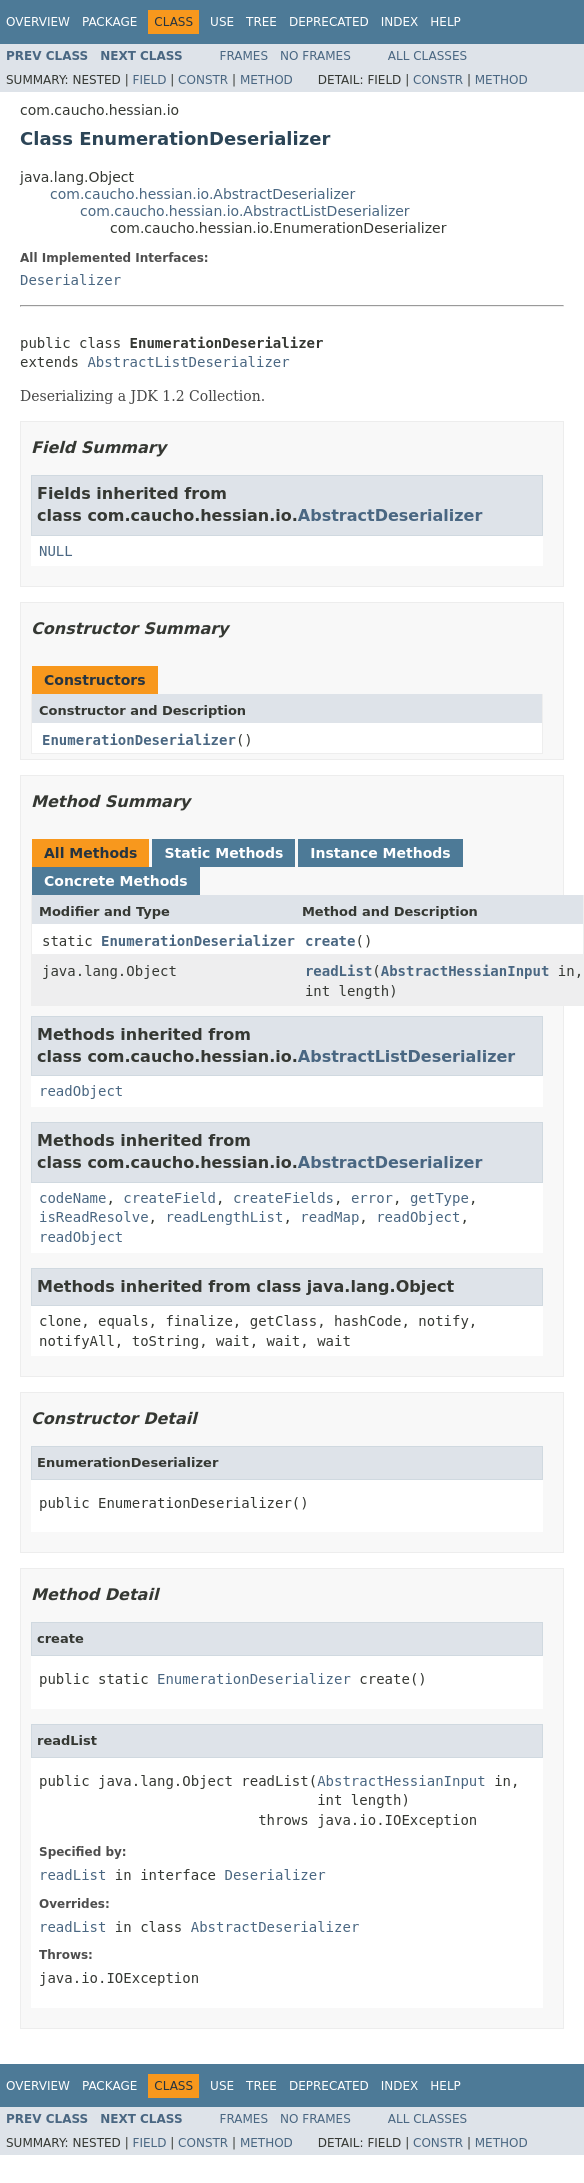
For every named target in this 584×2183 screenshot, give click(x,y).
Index (400, 22)
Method (266, 80)
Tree (261, 22)
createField (169, 1198)
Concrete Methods (116, 881)
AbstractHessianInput (465, 971)
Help (445, 22)
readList (338, 971)
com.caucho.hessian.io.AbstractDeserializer (202, 194)
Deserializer (70, 280)
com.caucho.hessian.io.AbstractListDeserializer (245, 211)
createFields (283, 1198)
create (330, 941)
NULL (56, 551)
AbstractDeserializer (390, 515)
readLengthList (224, 1217)
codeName (72, 1198)
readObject (81, 1091)
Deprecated (329, 22)
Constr (203, 80)
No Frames (315, 56)
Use (222, 22)
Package (109, 22)
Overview (38, 22)
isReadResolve (94, 1217)
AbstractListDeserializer (188, 362)
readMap (329, 1217)
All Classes (427, 56)
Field (149, 80)
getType (439, 1198)
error (372, 1198)
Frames (244, 56)
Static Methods (223, 853)
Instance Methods (380, 853)
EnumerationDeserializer (139, 740)
